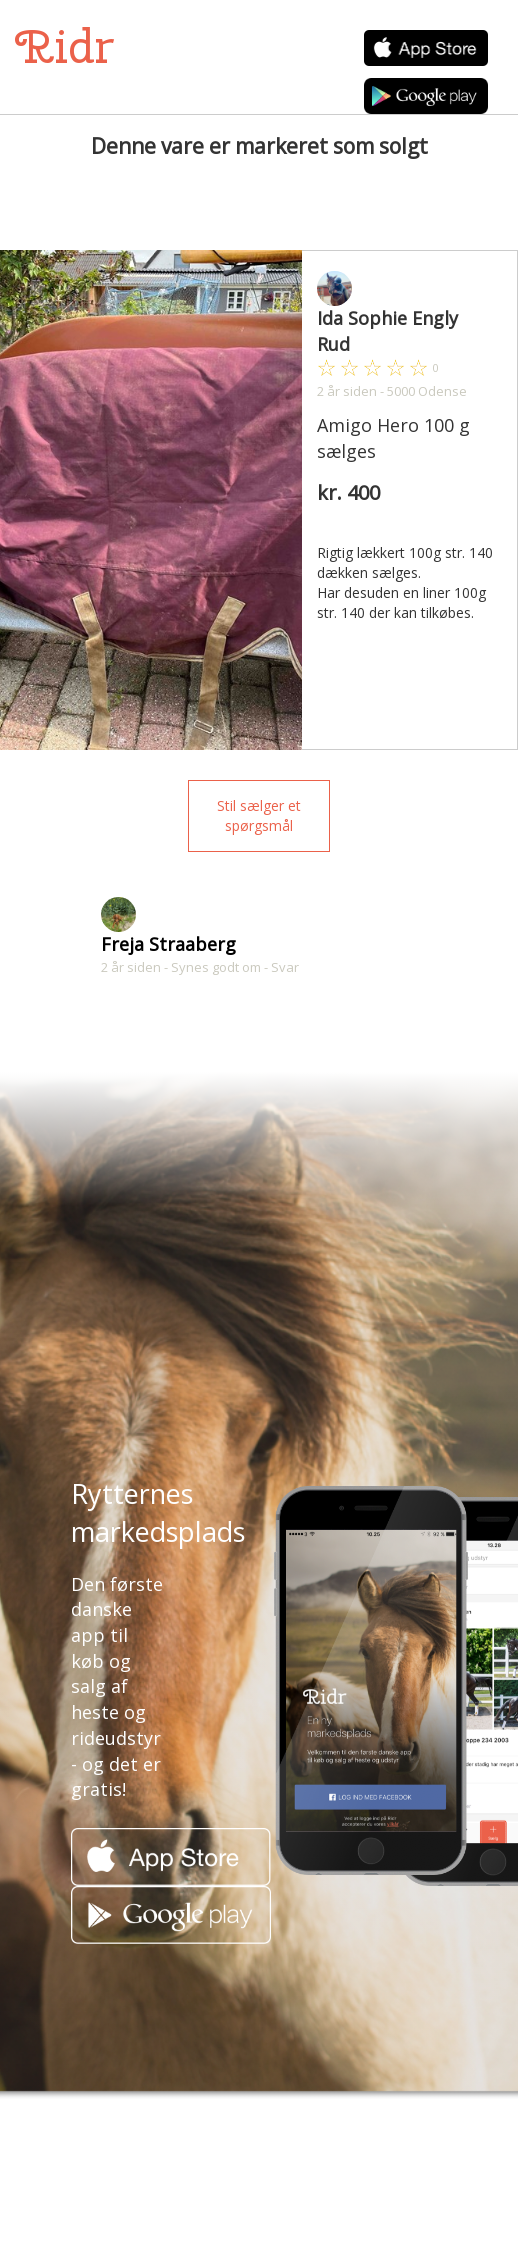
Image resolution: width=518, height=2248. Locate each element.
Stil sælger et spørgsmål (259, 815)
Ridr (64, 46)
